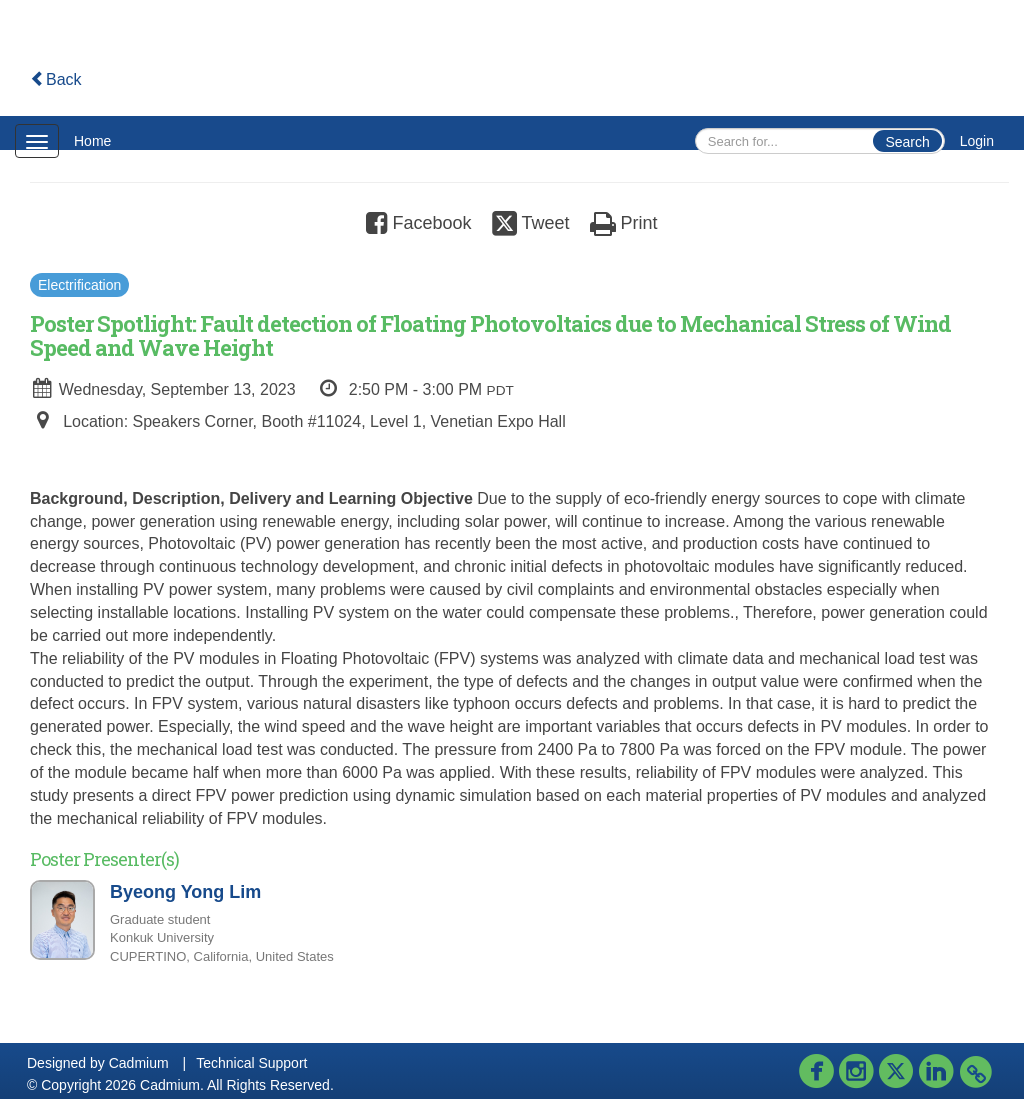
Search (907, 142)
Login (977, 141)
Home (92, 141)
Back (56, 79)
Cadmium (139, 1063)
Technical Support (251, 1063)
